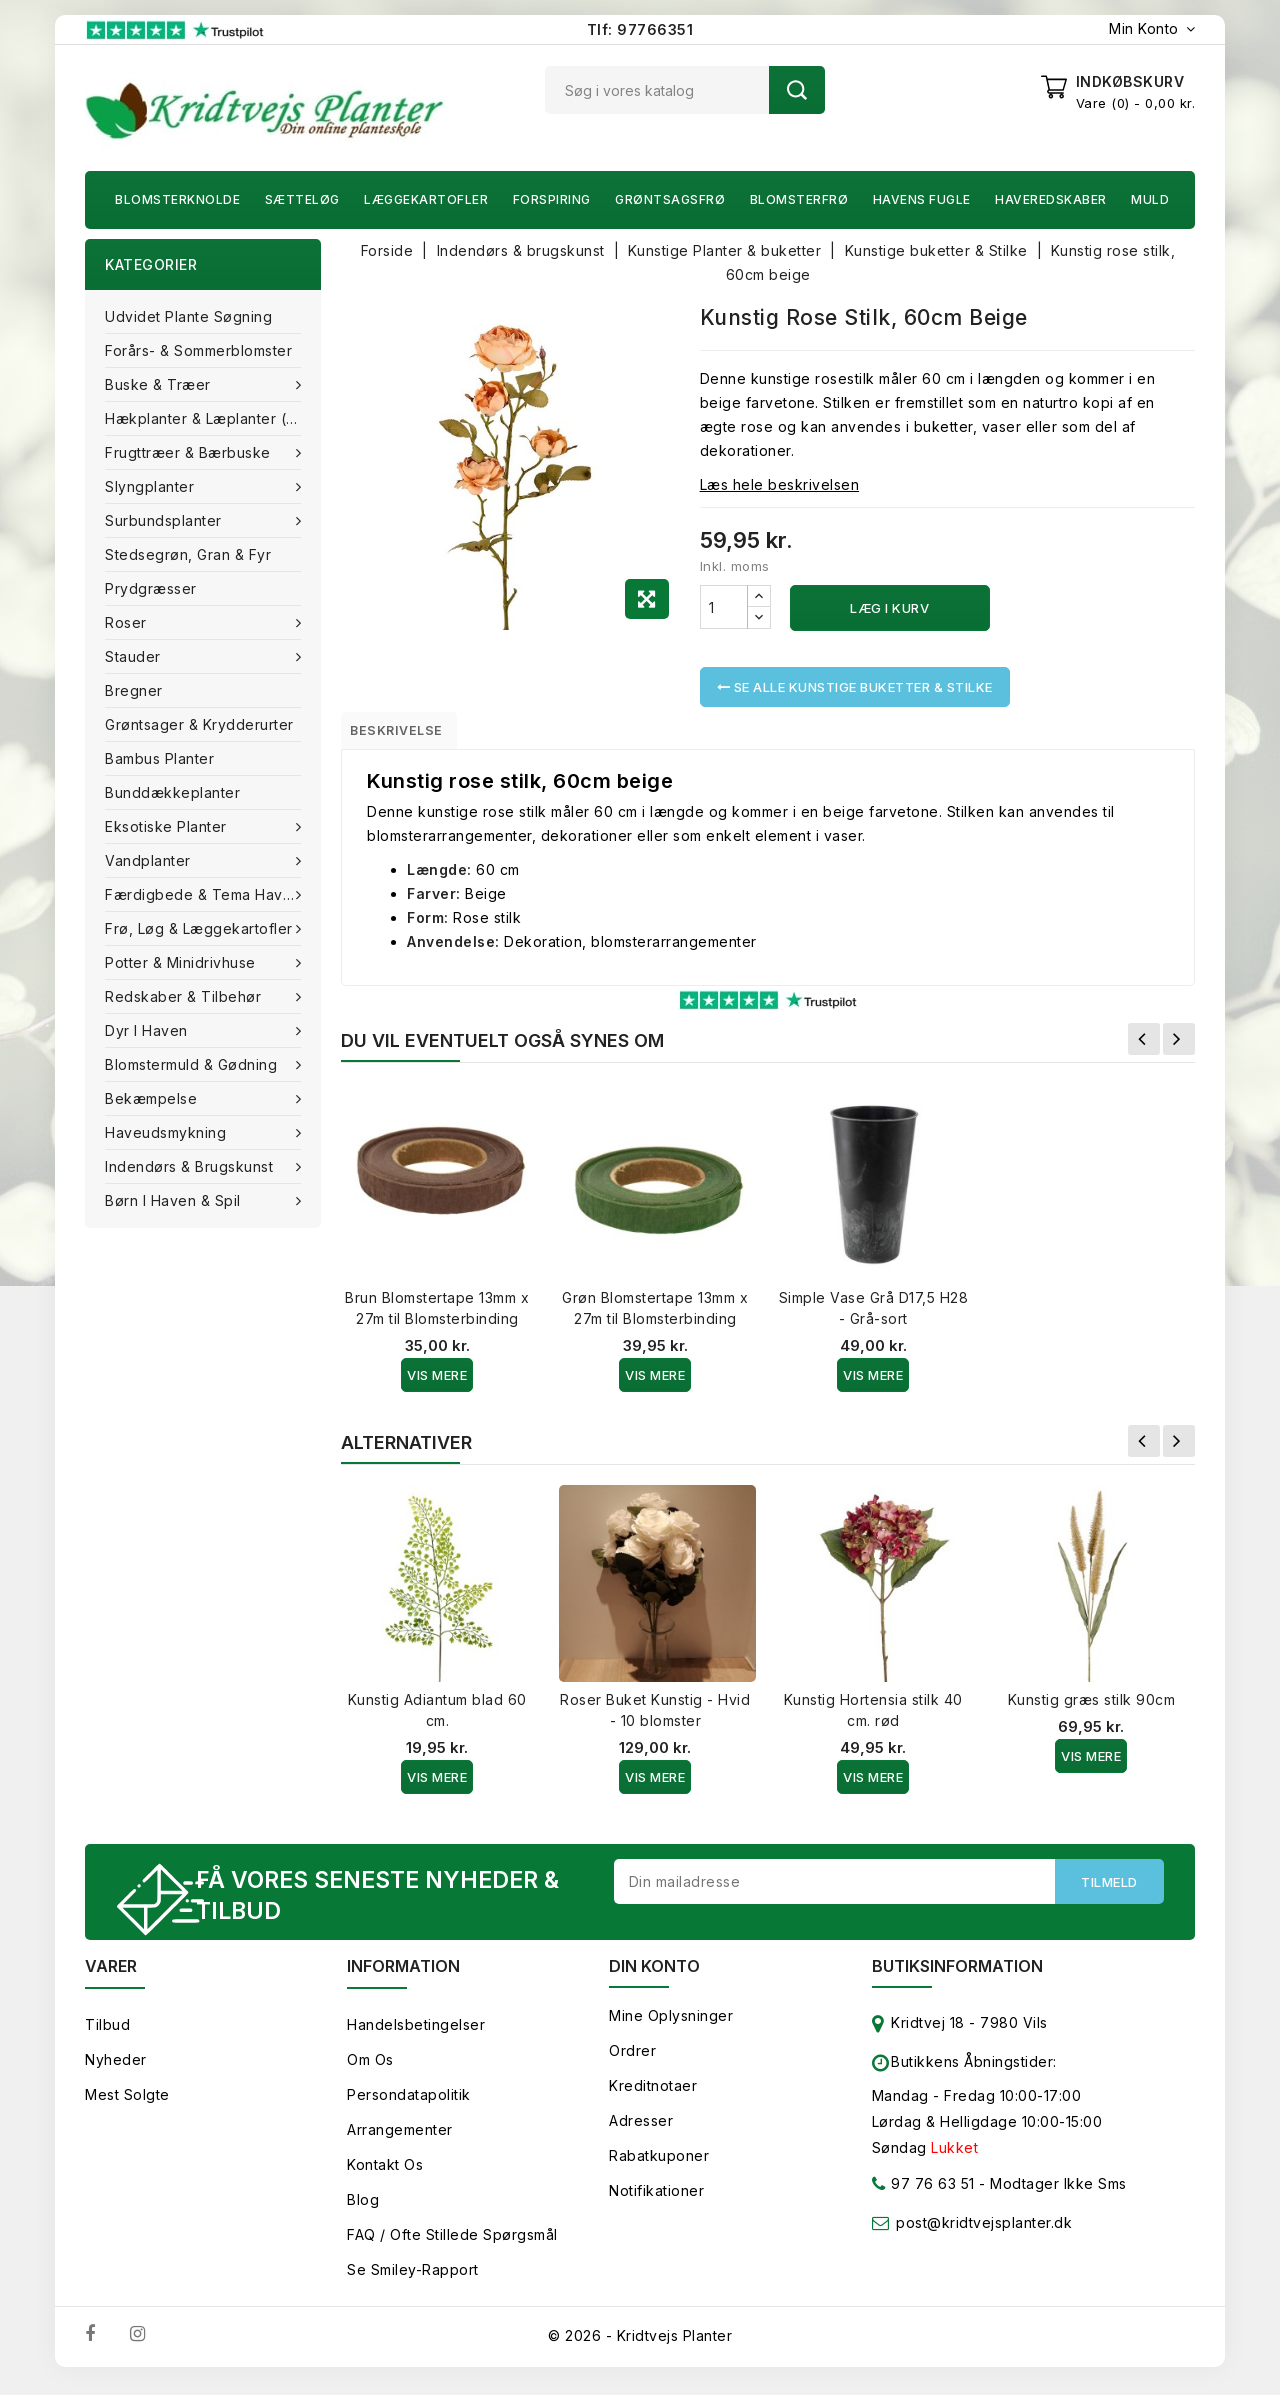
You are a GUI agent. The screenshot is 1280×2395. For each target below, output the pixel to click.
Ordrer (632, 2063)
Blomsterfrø (799, 199)
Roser (128, 622)
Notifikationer (656, 2203)
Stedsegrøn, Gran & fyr (188, 554)
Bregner (134, 690)
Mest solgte (127, 2107)
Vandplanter (150, 860)
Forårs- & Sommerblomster (198, 350)
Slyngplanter (152, 486)
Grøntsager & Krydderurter (199, 724)
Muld (1150, 199)
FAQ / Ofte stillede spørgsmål (452, 2247)
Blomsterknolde (177, 199)
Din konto (654, 1979)
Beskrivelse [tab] (412, 734)
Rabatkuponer (659, 2168)
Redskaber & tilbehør (185, 996)
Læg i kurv (889, 608)
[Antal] (724, 607)
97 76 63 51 (923, 2200)
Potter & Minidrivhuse (182, 962)
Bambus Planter (159, 758)
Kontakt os (385, 2177)
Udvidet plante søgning (188, 316)
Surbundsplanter (165, 520)
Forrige (1144, 1047)
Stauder (135, 656)
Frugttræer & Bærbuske (190, 452)
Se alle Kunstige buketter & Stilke (855, 687)
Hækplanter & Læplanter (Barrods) (213, 418)
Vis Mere (437, 1383)
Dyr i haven (148, 1030)
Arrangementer (400, 2142)
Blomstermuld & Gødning (193, 1064)
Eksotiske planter (168, 826)
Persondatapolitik (409, 2107)
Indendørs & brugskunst (191, 1166)
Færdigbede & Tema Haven (205, 894)
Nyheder (116, 2072)
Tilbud (107, 2037)
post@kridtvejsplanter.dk (984, 2235)
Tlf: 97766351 (640, 29)
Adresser (641, 2133)
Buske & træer (160, 384)
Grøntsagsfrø (670, 199)
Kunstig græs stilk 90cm (1092, 1707)
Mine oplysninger (671, 2028)
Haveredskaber (1051, 199)
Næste (1179, 1047)
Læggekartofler (426, 199)
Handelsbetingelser (416, 2037)
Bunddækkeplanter (172, 792)
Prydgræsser (151, 588)
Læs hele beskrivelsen (780, 484)
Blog (363, 2212)
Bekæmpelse (153, 1098)
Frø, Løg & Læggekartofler (201, 928)
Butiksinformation (957, 1979)
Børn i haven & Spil (175, 1200)
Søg (797, 90)
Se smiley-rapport (413, 2282)
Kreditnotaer (653, 2098)
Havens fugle (922, 199)
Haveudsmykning (168, 1132)
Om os (370, 2072)
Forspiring (552, 199)
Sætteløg (302, 199)
